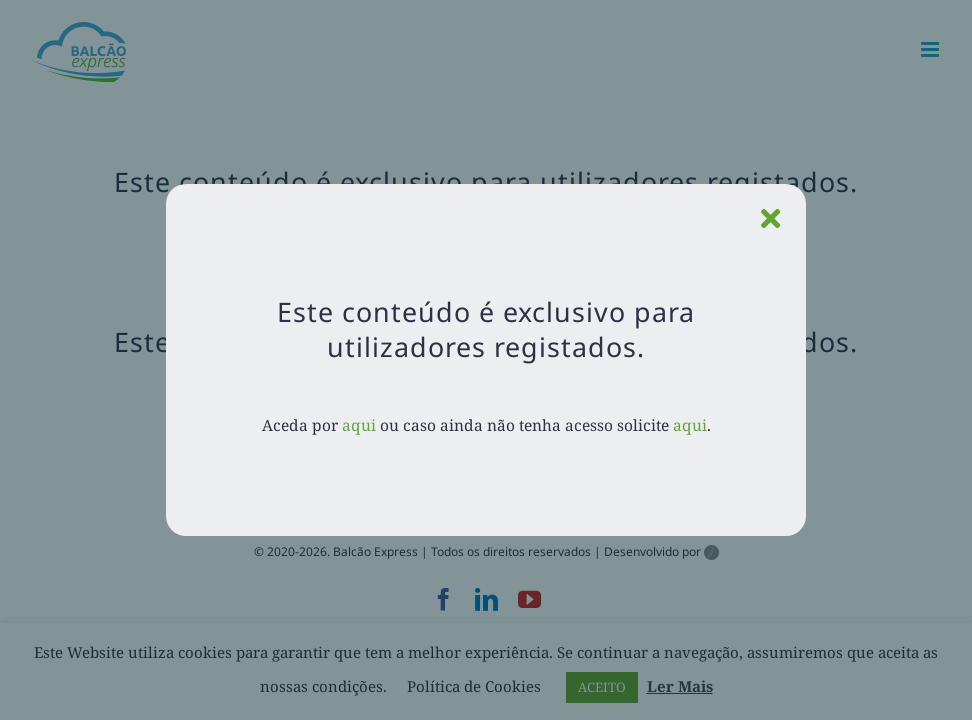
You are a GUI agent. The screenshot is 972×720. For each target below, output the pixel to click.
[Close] (770, 219)
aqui (359, 425)
